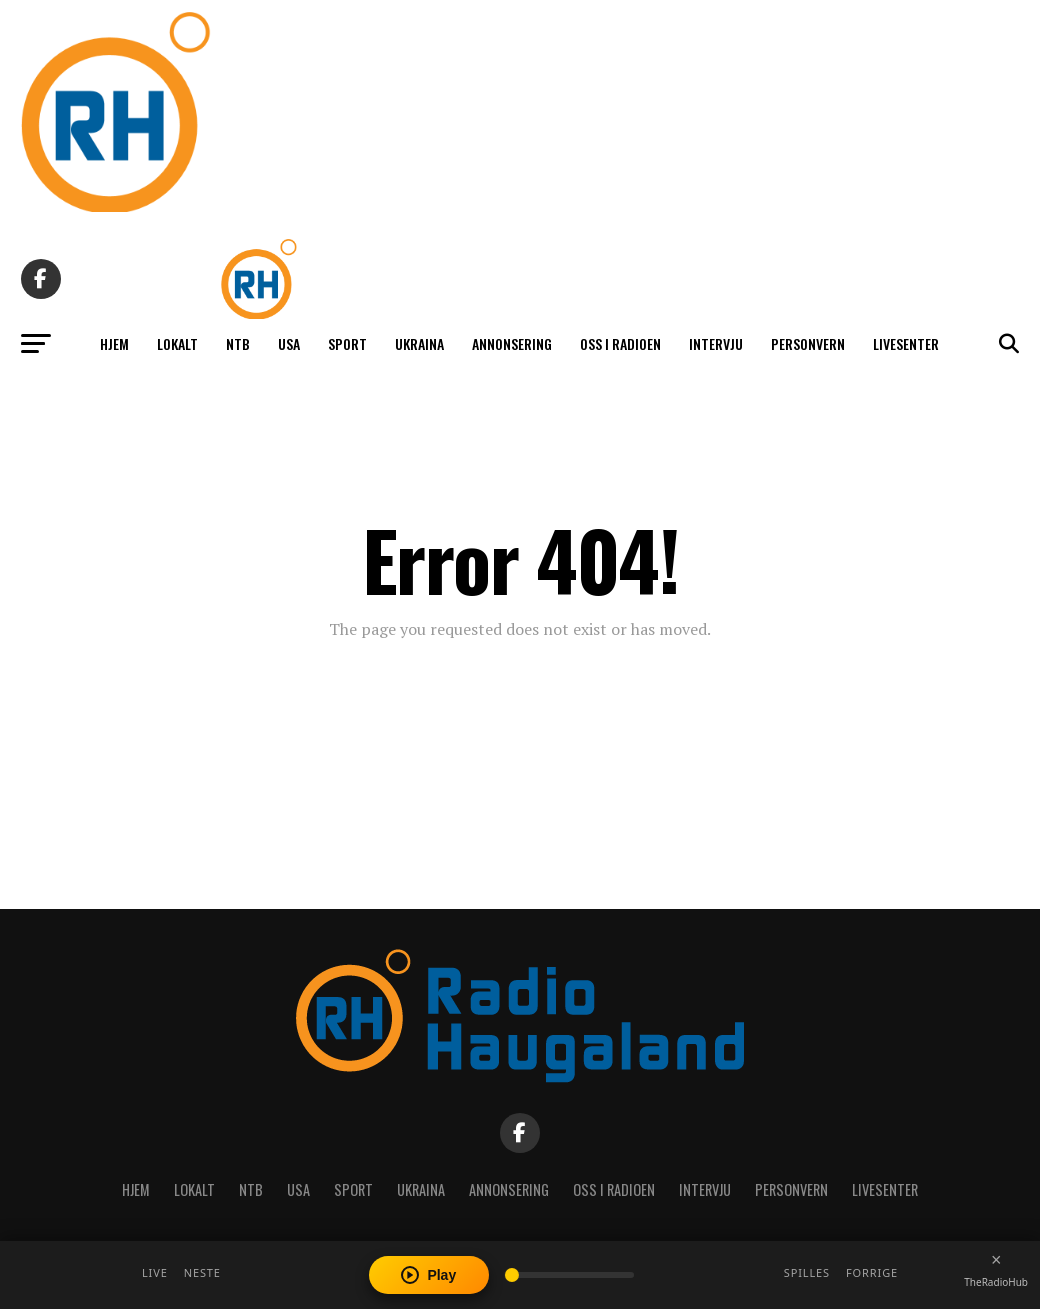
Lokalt (177, 343)
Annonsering (512, 343)
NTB (238, 343)
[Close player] (996, 1260)
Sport (347, 343)
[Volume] (569, 1275)
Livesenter (906, 343)
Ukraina (419, 343)
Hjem (114, 343)
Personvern (808, 343)
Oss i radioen (620, 343)
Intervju (716, 343)
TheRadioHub (996, 1282)
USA (289, 343)
